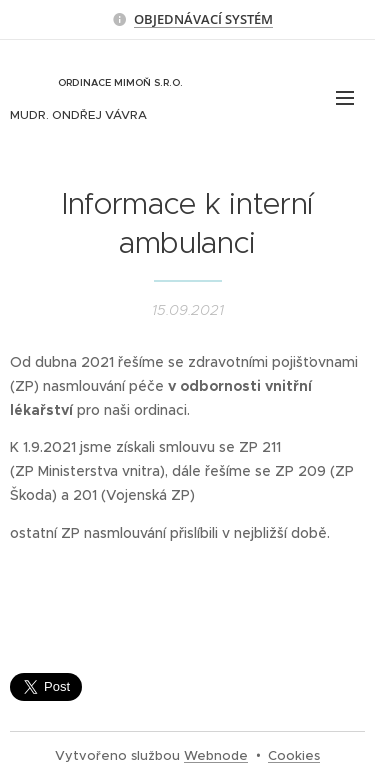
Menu (345, 98)
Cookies (294, 755)
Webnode (216, 755)
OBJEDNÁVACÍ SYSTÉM (203, 19)
